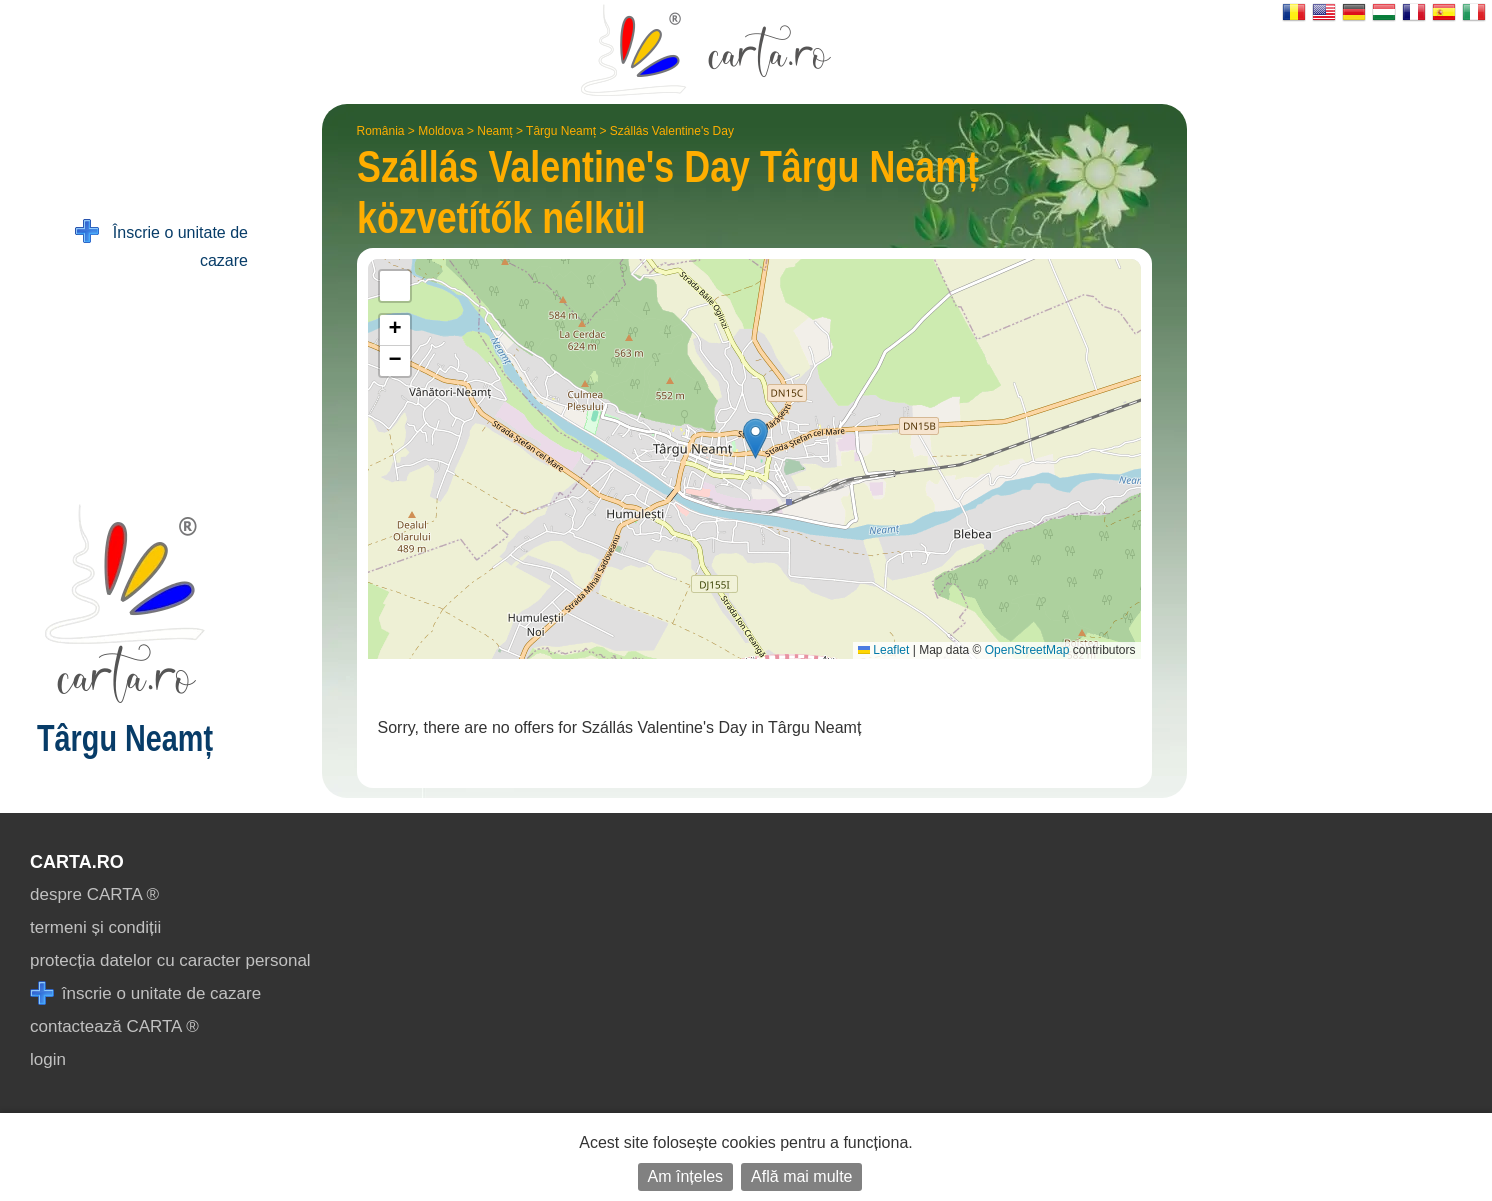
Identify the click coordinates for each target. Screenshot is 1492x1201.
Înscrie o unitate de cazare (161, 244)
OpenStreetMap (1027, 650)
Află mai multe (801, 1176)
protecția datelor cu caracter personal (170, 960)
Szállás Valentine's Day (672, 131)
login (48, 1059)
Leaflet (883, 650)
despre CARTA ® (94, 894)
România (381, 131)
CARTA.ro (77, 862)
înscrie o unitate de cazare (145, 993)
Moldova (440, 131)
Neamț (494, 131)
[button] (755, 438)
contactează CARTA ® (114, 1026)
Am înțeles (686, 1176)
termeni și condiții (95, 927)
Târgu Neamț (561, 131)
